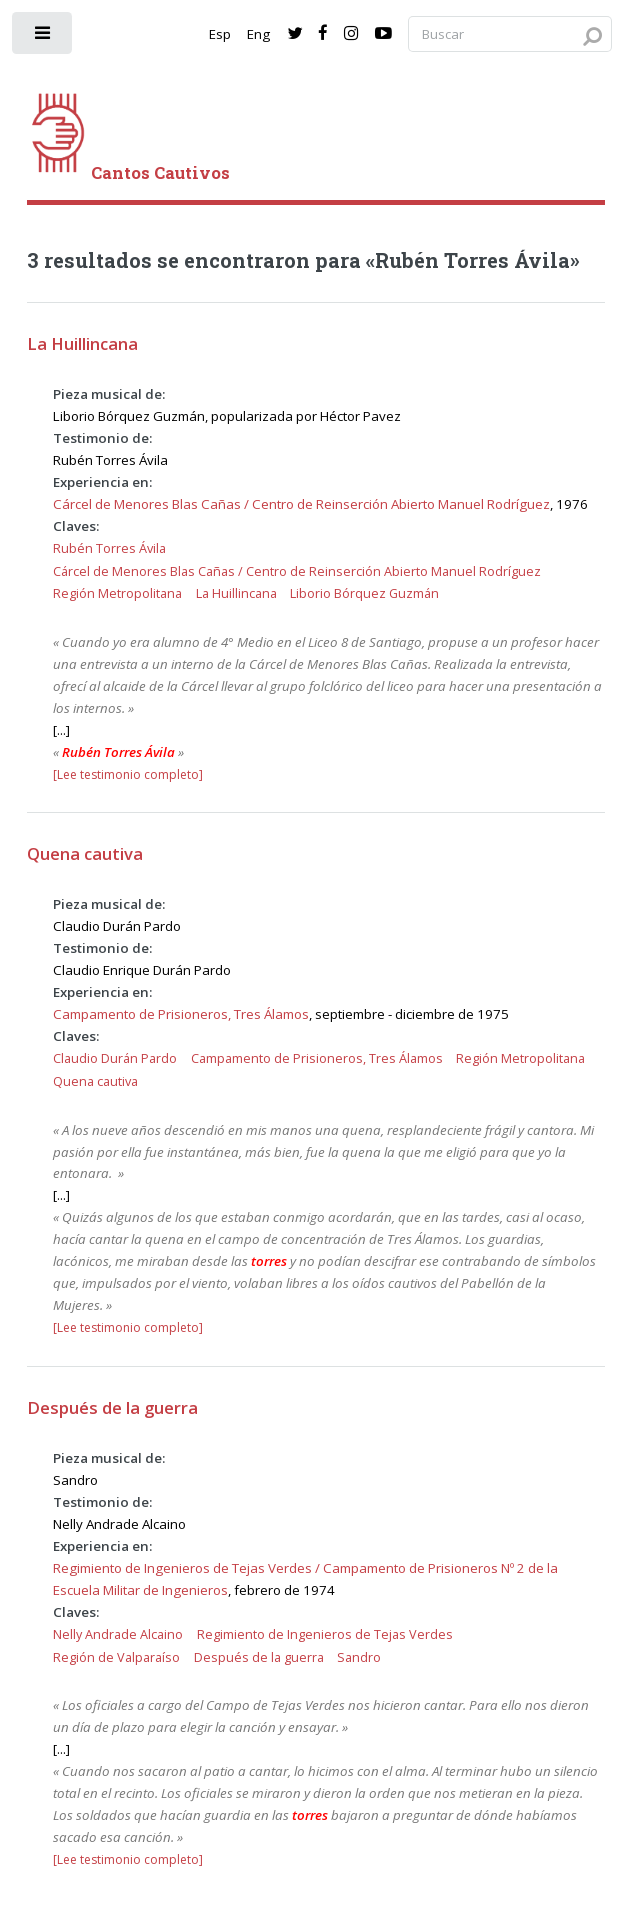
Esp (220, 34)
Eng (258, 34)
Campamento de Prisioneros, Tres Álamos (181, 1014)
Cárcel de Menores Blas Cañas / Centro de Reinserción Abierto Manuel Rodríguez (301, 504)
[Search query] (510, 34)
